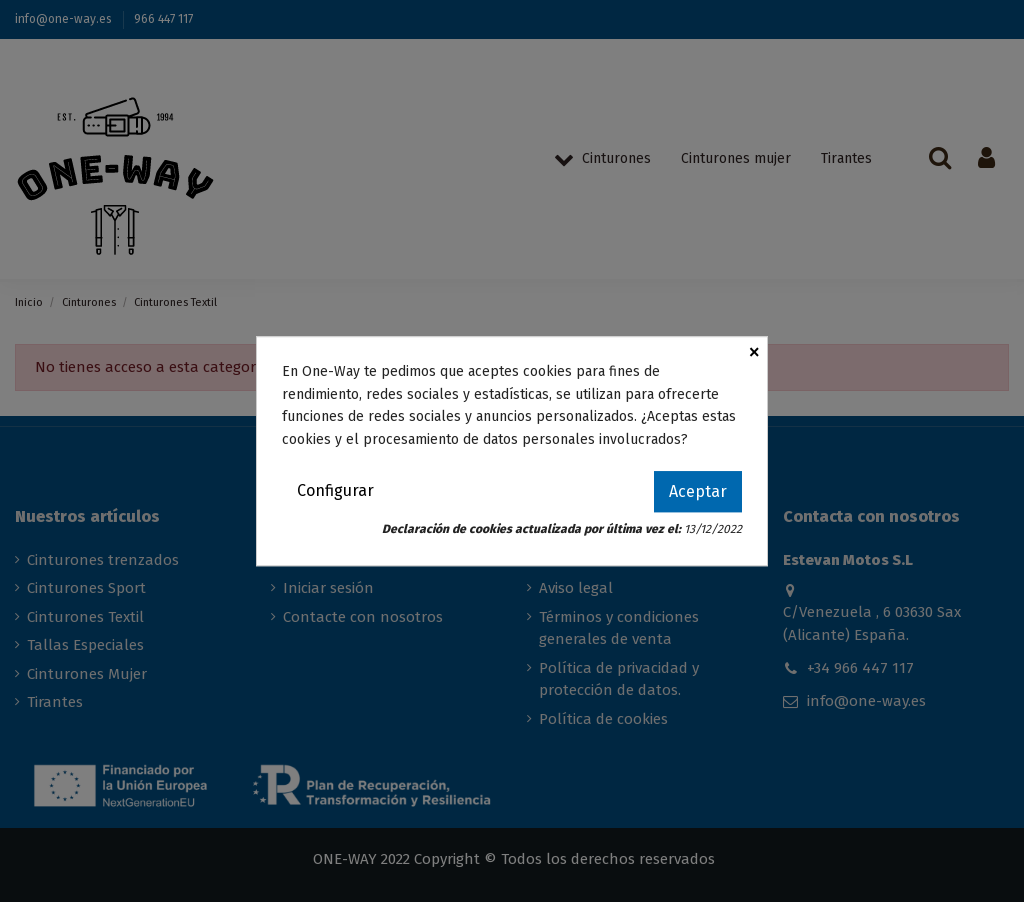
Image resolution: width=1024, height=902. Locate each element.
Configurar (335, 490)
